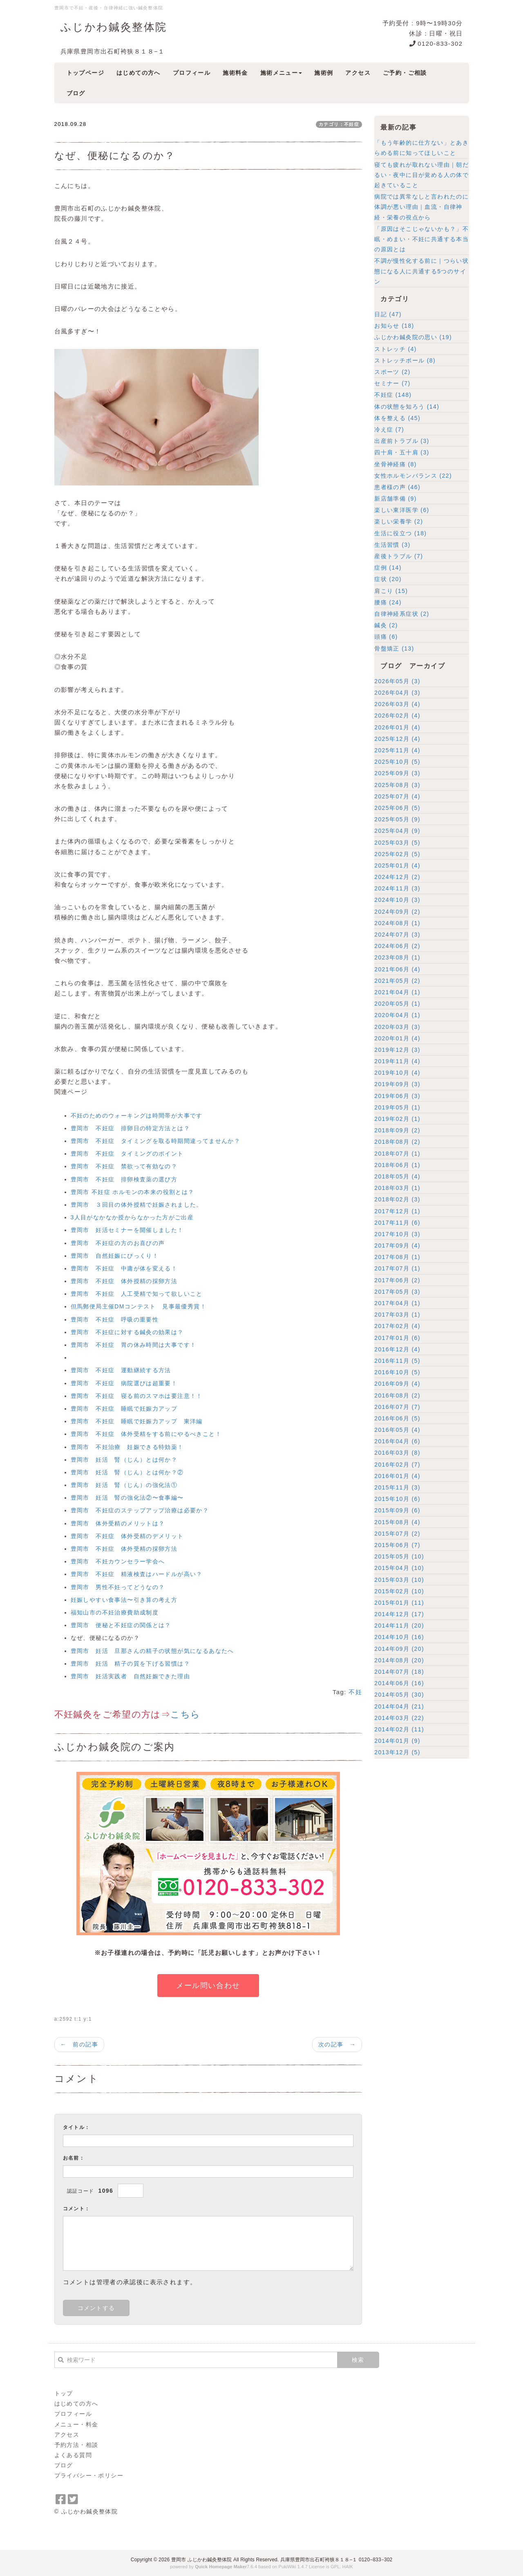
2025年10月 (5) (397, 761)
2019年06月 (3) (397, 1096)
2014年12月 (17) (399, 1614)
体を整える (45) (397, 418)
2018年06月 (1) (397, 1165)
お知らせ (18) (394, 325)
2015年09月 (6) (397, 1510)
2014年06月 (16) (399, 1683)
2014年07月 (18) (399, 1671)
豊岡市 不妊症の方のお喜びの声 (118, 1243)
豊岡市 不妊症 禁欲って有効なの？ (124, 1166)
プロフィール (73, 2414)
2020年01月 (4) (397, 1038)
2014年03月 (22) (399, 1718)
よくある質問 (73, 2455)
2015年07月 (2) (397, 1533)
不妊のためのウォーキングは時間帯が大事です (137, 1115)
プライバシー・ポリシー (88, 2475)
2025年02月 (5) (397, 854)
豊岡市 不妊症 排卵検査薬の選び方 (124, 1179)
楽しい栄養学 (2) (398, 521)
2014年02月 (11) (399, 1729)
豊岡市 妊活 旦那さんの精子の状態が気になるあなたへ (152, 1651)
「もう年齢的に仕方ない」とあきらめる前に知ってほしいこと (421, 147)
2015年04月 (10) (399, 1568)
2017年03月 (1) (397, 1314)
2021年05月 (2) (397, 980)
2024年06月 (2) (397, 946)
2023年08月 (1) (397, 957)
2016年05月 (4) (397, 1430)
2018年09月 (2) (397, 1130)
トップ (63, 2393)
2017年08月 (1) (397, 1257)
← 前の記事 (79, 2044)
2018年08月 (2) (397, 1141)
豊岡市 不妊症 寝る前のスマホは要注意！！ (137, 1396)
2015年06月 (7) (397, 1545)
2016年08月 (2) (397, 1395)
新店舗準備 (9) (395, 498)
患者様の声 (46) (397, 487)
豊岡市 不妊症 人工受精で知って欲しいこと (137, 1293)
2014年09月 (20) (399, 1649)
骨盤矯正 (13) (394, 648)
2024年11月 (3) (397, 888)
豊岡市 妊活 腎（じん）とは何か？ (124, 1459)
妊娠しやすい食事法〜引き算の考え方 (124, 1600)
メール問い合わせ (208, 1985)
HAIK (347, 2566)
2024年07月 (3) (397, 934)
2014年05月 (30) (399, 1694)
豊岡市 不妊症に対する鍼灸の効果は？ (127, 1332)
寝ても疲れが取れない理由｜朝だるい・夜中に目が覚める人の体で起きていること (421, 174)
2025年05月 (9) (397, 819)
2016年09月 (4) (397, 1383)
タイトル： (76, 2127)
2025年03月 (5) (397, 842)
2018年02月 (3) (397, 1199)
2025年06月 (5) (397, 808)
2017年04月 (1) (397, 1303)
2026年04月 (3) (397, 692)
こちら (185, 1714)
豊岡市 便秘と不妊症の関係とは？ (121, 1625)
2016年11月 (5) (397, 1360)
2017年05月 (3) (397, 1291)
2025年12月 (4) (397, 739)
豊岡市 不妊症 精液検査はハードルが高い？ (137, 1574)
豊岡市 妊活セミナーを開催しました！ (127, 1230)
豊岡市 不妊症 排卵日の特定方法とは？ (130, 1128)
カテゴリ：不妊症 (339, 124)
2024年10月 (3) (397, 900)
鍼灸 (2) (386, 625)
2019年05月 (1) (397, 1107)
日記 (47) (388, 314)
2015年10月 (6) (397, 1499)
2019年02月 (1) (397, 1119)
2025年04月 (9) (397, 830)
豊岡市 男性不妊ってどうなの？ (118, 1587)
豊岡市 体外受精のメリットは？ (118, 1523)
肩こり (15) (391, 591)
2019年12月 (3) (397, 1049)
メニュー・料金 (76, 2424)
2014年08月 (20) (399, 1660)
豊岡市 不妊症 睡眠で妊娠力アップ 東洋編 (137, 1421)
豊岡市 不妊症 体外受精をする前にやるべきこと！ (146, 1434)
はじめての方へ (76, 2403)
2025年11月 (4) (397, 750)
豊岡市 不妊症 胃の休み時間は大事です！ (134, 1345)
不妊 (355, 1691)
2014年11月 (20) (399, 1625)
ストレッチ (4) (395, 349)
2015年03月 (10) (399, 1579)
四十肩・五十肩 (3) (401, 452)
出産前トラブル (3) (401, 441)
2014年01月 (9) (397, 1740)
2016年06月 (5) (397, 1418)
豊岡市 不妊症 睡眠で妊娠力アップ (124, 1408)
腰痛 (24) (388, 602)
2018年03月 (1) (397, 1188)
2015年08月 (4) (397, 1522)
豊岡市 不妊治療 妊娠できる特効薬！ (127, 1447)
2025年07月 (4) (397, 796)
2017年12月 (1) (397, 1211)
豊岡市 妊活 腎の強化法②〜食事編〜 (127, 1497)
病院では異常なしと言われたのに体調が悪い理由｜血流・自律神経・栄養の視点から (421, 206)
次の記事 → (337, 2044)
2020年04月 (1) (397, 1015)
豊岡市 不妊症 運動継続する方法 (121, 1370)
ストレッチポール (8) (405, 360)
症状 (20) (388, 579)
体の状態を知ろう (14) (406, 406)
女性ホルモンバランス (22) (413, 475)
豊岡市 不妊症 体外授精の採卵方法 (124, 1281)
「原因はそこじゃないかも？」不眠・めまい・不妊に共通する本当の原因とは (421, 239)
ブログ (63, 2465)
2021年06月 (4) (397, 969)
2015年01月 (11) (399, 1602)
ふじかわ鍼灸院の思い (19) (413, 337)
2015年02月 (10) (399, 1591)
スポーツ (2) (392, 372)
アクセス (67, 2434)
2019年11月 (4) (397, 1061)
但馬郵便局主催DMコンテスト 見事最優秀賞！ (139, 1306)
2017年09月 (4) (397, 1245)
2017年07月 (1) (397, 1268)
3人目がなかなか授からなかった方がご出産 (132, 1217)
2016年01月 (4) (397, 1476)
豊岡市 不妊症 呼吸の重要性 (115, 1319)
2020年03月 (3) (397, 1027)
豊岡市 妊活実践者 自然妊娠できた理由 (130, 1676)
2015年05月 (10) (399, 1556)
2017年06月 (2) (397, 1280)
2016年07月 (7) (397, 1407)
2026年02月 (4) (397, 715)
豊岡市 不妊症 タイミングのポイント (127, 1153)
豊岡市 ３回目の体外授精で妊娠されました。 (137, 1204)
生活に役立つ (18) (400, 533)
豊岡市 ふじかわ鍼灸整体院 (201, 2560)
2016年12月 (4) (397, 1349)
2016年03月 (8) (397, 1452)
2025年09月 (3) (397, 773)
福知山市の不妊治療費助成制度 (115, 1612)
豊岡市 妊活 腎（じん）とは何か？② (127, 1472)
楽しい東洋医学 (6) (401, 510)
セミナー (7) (392, 383)
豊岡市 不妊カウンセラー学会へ (118, 1561)
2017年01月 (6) (397, 1338)
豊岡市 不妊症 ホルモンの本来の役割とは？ (132, 1192)
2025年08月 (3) (397, 785)
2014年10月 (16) (399, 1637)
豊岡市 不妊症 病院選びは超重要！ (124, 1383)
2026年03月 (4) (397, 704)
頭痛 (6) (386, 636)
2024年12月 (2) (397, 877)
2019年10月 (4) (397, 1072)
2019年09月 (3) (397, 1084)
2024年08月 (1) (397, 923)
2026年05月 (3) (397, 681)
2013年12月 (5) (397, 1752)
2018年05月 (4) (397, 1176)
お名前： (74, 2158)
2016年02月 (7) (397, 1464)
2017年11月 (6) (397, 1222)
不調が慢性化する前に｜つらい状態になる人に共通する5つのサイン (421, 270)
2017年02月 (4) (397, 1326)
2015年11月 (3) (397, 1487)
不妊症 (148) (392, 394)
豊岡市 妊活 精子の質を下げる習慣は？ (130, 1663)
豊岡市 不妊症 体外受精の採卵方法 (124, 1548)
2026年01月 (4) (397, 727)
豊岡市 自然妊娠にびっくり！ (115, 1255)
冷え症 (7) (389, 429)
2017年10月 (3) (397, 1234)
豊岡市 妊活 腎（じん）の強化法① (124, 1485)
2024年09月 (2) (397, 911)
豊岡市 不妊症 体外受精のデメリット (127, 1536)
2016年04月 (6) (397, 1441)
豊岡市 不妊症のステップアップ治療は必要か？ (140, 1510)
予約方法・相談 (76, 2445)
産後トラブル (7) (398, 556)
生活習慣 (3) (392, 544)
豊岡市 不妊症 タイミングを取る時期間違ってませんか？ (156, 1141)
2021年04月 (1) (397, 992)
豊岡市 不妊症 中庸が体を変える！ (124, 1268)
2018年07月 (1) (397, 1153)
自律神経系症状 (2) (401, 613)
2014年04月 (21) (399, 1706)
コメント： (76, 2209)
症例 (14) (388, 567)
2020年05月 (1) (397, 1003)
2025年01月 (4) (397, 865)
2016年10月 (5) (397, 1372)
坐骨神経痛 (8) (395, 464)
